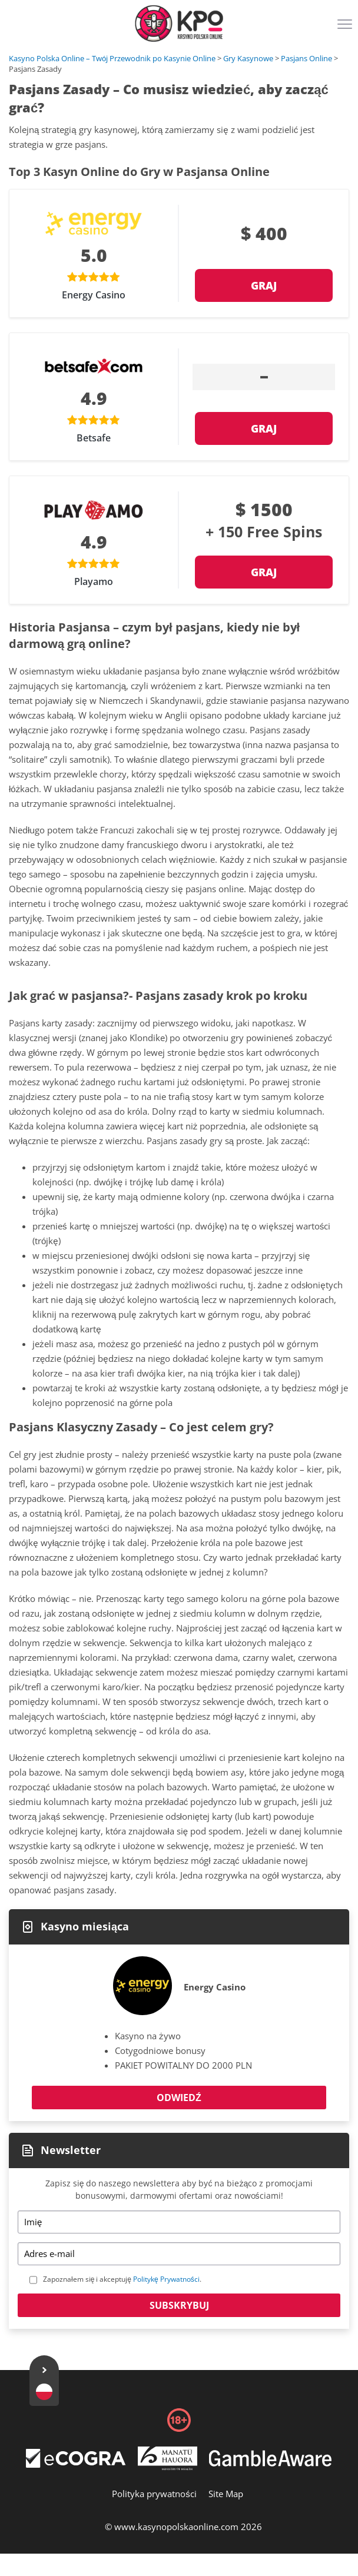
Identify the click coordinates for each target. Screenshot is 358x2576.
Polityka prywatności (154, 2493)
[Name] (179, 2222)
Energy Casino (93, 294)
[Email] (179, 2253)
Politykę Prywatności (166, 2279)
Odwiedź (179, 2097)
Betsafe (94, 437)
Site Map (225, 2493)
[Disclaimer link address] (76, 2463)
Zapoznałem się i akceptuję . (122, 2279)
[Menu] (346, 28)
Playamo (93, 581)
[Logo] (179, 23)
